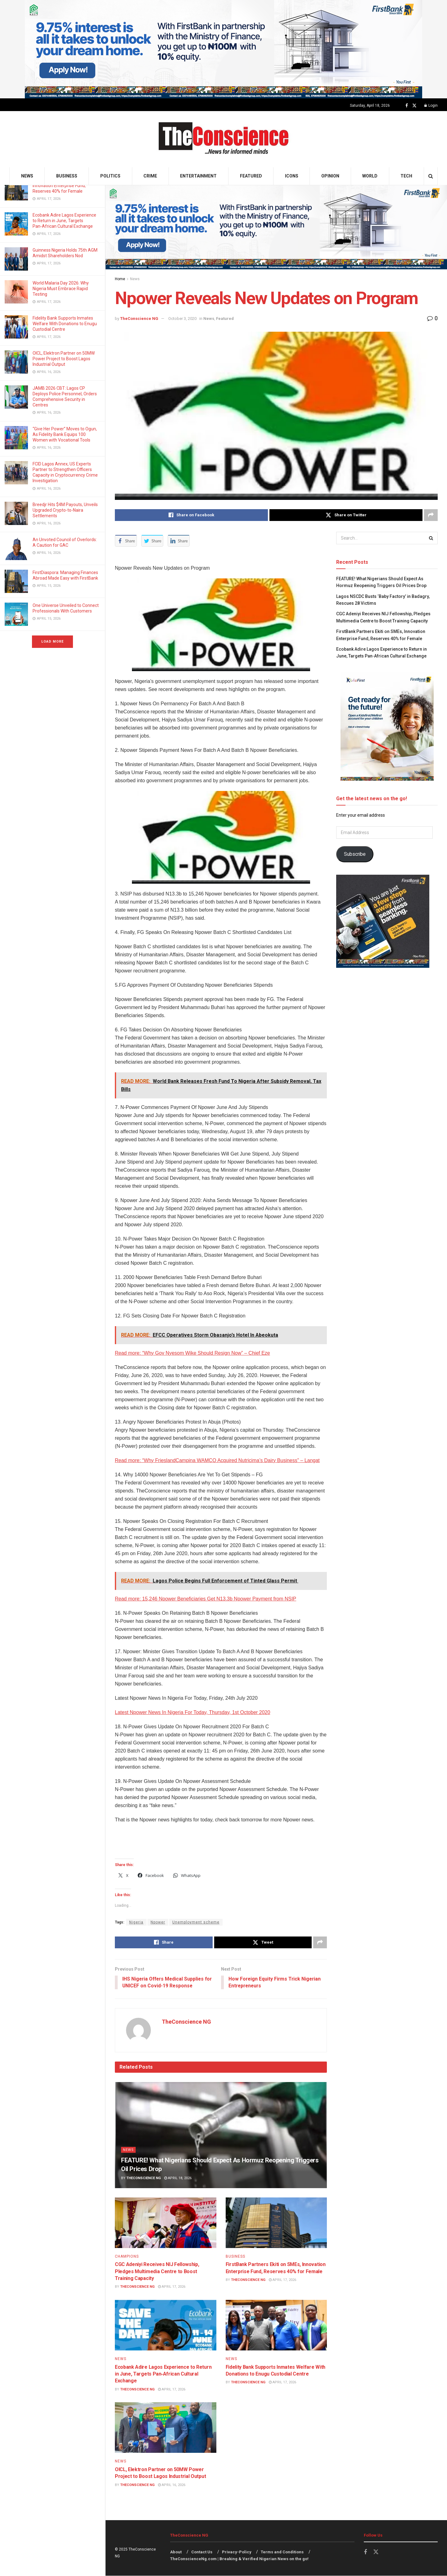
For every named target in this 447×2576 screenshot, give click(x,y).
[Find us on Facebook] (406, 105)
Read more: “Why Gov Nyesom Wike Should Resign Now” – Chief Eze (192, 1353)
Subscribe (355, 854)
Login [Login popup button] (431, 105)
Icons (291, 175)
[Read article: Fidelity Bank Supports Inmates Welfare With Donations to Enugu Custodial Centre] (276, 2325)
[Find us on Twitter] (414, 105)
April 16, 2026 (171, 2485)
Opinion (330, 175)
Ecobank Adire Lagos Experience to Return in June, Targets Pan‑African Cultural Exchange (64, 221)
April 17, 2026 (171, 2287)
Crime (150, 175)
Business (66, 175)
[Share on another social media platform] (431, 515)
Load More (52, 642)
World (369, 175)
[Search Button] (430, 176)
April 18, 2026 (178, 2178)
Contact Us (201, 2552)
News (27, 175)
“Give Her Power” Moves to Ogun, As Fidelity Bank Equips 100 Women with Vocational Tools (65, 434)
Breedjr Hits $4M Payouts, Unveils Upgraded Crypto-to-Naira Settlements (65, 510)
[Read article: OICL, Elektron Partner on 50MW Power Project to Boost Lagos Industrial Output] (165, 2428)
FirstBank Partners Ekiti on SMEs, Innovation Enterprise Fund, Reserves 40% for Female (65, 185)
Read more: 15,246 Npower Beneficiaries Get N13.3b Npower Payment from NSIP (205, 1598)
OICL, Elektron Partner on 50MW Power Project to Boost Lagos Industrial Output (64, 359)
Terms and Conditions (282, 2552)
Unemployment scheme (195, 1922)
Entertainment (198, 175)
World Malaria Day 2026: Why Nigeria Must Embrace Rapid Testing (61, 288)
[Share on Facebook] (191, 515)
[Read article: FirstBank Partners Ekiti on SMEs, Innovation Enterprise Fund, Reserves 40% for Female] (276, 2223)
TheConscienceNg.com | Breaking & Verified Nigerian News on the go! (239, 2559)
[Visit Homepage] (223, 139)
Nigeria (136, 1922)
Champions (127, 2257)
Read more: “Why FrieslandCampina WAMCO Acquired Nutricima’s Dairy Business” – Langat (217, 1460)
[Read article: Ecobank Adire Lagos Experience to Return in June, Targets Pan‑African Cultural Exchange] (165, 2325)
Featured (251, 175)
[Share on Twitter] (345, 515)
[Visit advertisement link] (223, 49)
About (176, 2552)
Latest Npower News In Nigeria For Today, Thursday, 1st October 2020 (192, 1712)
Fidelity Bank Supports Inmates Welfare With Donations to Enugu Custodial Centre (65, 324)
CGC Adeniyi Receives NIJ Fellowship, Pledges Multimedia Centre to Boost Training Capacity (157, 2272)
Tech (406, 175)
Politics (110, 175)
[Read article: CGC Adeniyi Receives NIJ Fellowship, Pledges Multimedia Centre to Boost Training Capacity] (165, 2223)
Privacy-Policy (236, 2552)
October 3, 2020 (182, 318)
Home (120, 279)
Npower (158, 1922)
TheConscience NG (139, 318)
